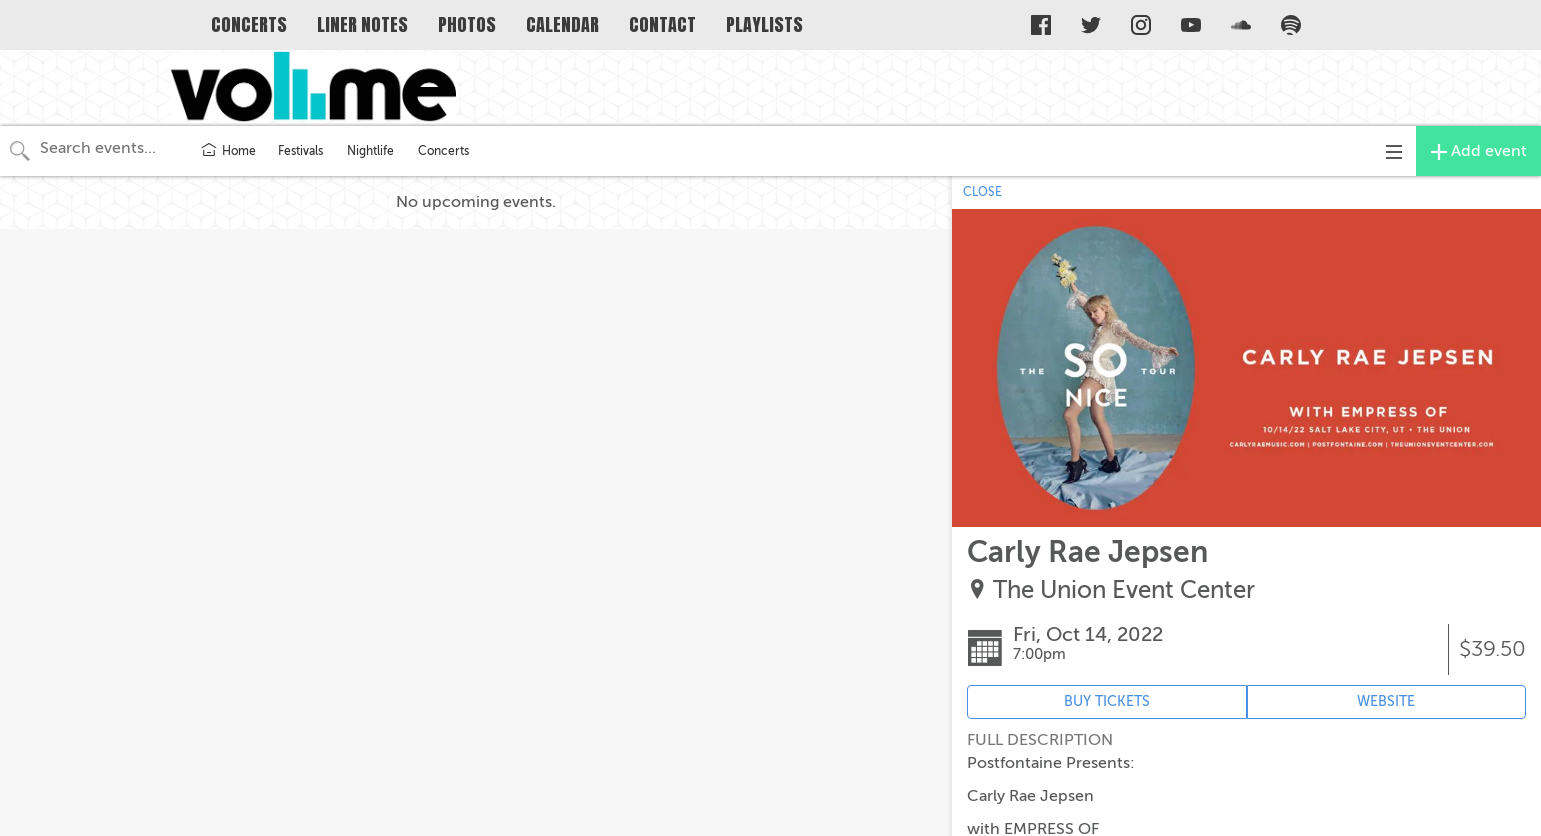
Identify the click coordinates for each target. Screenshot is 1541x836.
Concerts (443, 151)
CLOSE (982, 192)
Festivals (300, 151)
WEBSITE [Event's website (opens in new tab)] (1386, 701)
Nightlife (370, 151)
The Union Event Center (1124, 590)
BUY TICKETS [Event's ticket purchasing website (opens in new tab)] (1107, 701)
